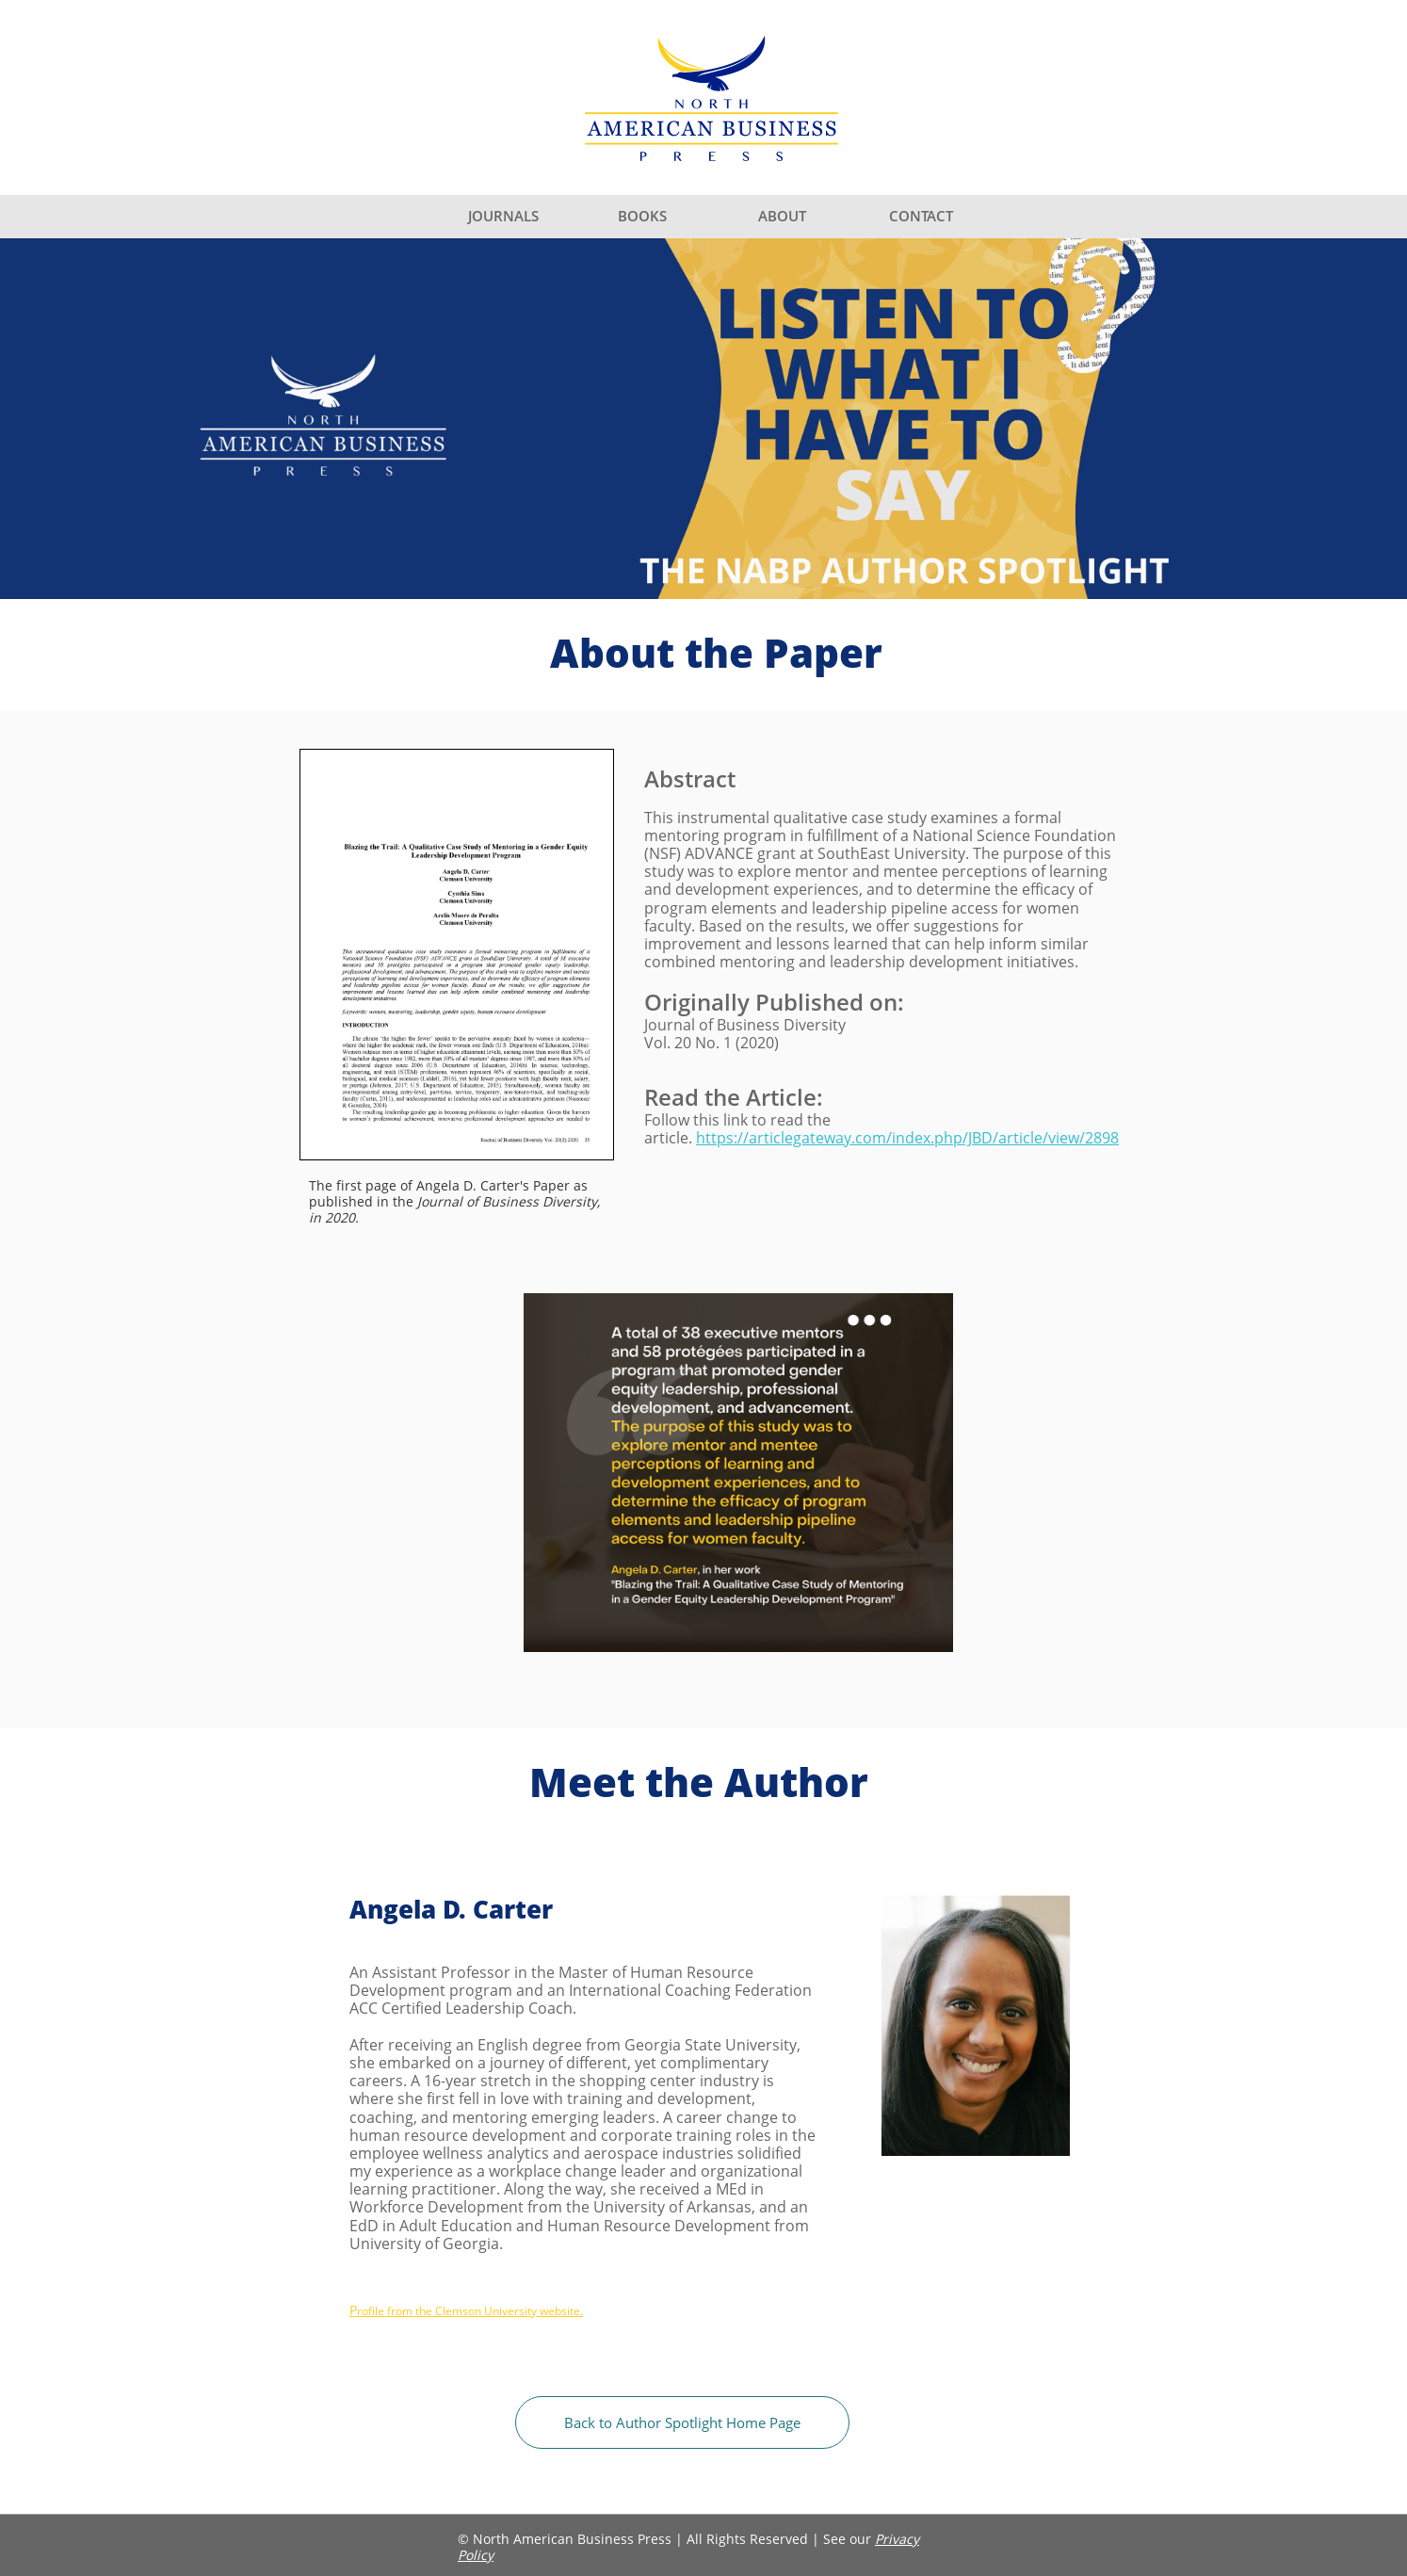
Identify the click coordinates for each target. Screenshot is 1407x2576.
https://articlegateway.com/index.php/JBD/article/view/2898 (907, 1137)
